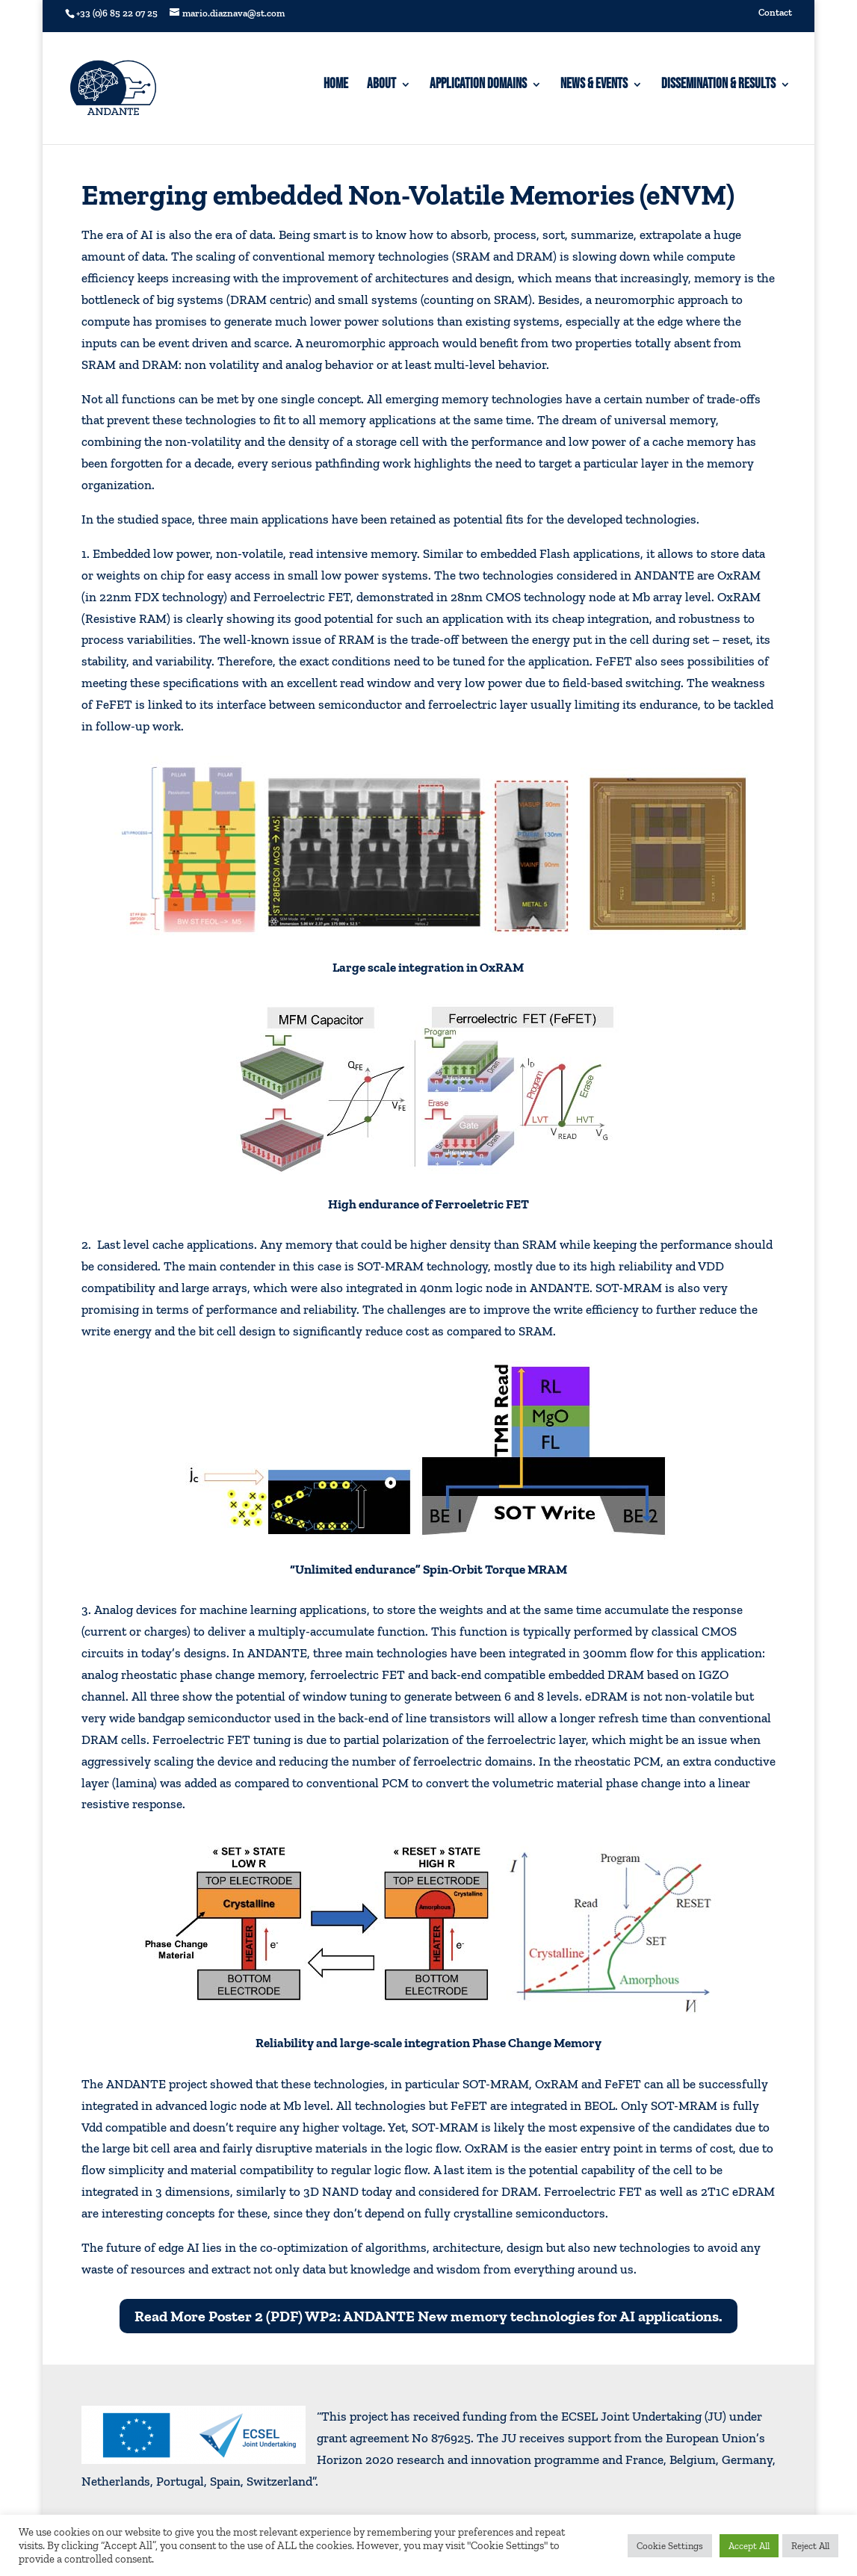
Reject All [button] (810, 2545)
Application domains (478, 86)
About (381, 86)
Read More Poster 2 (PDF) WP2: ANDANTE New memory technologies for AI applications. (428, 2316)
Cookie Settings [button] (670, 2545)
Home (336, 86)
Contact (775, 12)
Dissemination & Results (718, 86)
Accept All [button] (749, 2545)
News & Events (594, 86)
